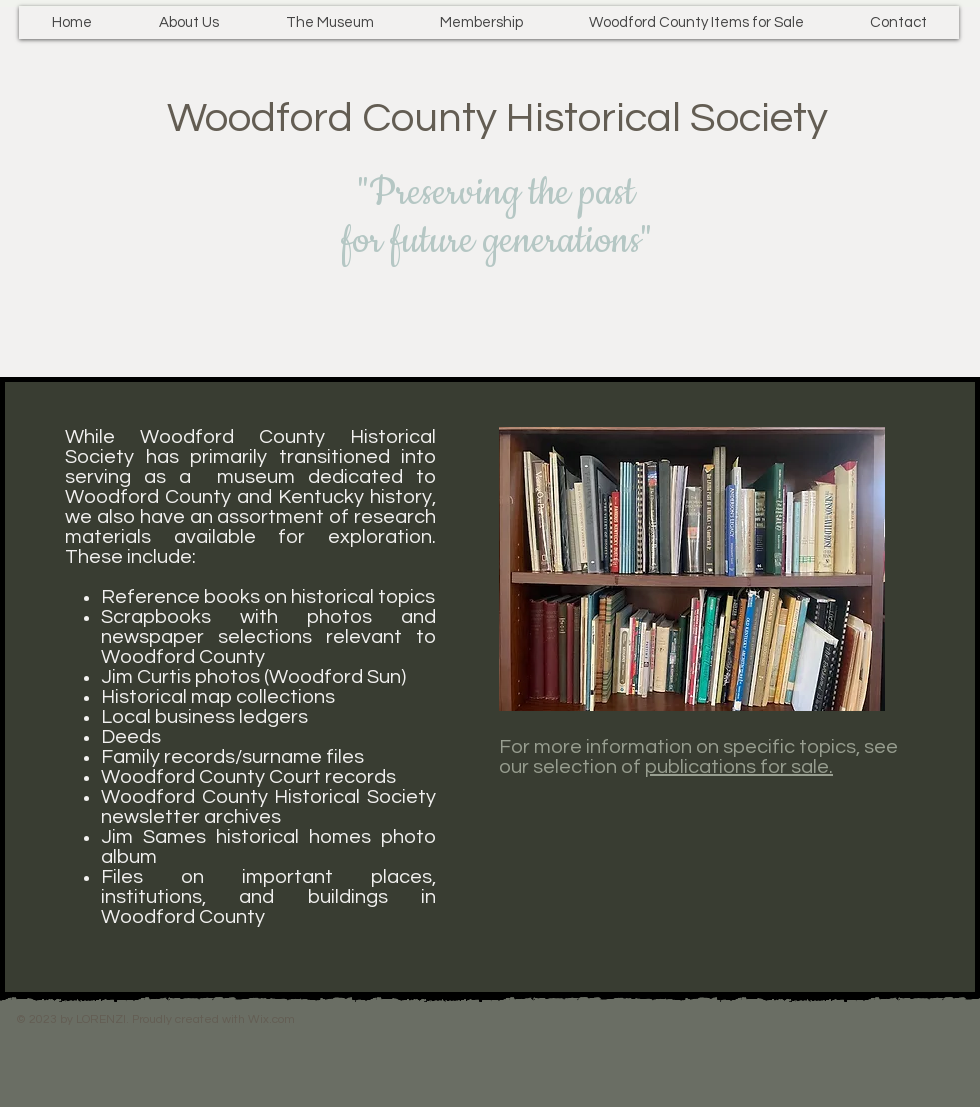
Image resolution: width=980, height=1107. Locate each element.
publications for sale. (739, 767)
